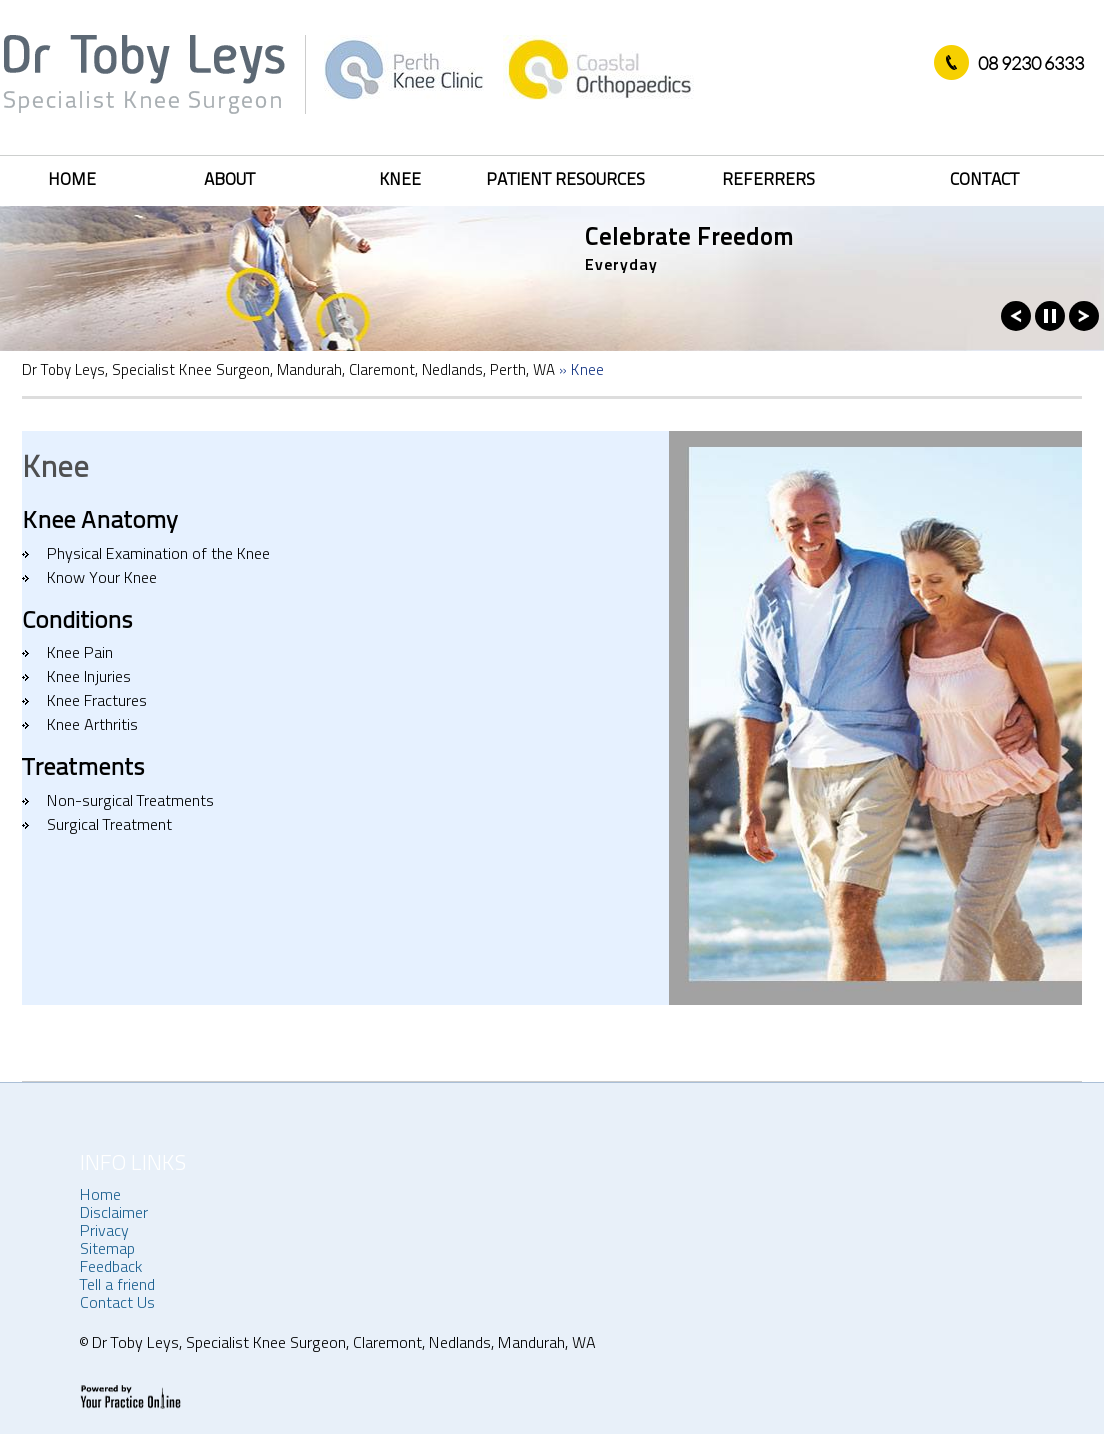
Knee (400, 180)
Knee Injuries (89, 678)
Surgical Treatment (109, 826)
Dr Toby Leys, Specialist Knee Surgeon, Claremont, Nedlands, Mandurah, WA (342, 1344)
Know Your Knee (102, 579)
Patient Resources (565, 180)
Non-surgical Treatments (130, 802)
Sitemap (107, 1250)
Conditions (77, 622)
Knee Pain (80, 654)
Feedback (111, 1268)
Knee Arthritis (92, 726)
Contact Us (117, 1304)
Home (72, 180)
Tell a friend (117, 1286)
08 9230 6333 (1031, 63)
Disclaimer (114, 1214)
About (229, 180)
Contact (984, 180)
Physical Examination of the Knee (158, 555)
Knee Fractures (97, 702)
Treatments (83, 769)
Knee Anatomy (100, 522)
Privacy (104, 1232)
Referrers (768, 180)
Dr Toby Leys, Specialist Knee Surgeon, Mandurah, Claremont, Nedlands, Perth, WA (288, 371)
